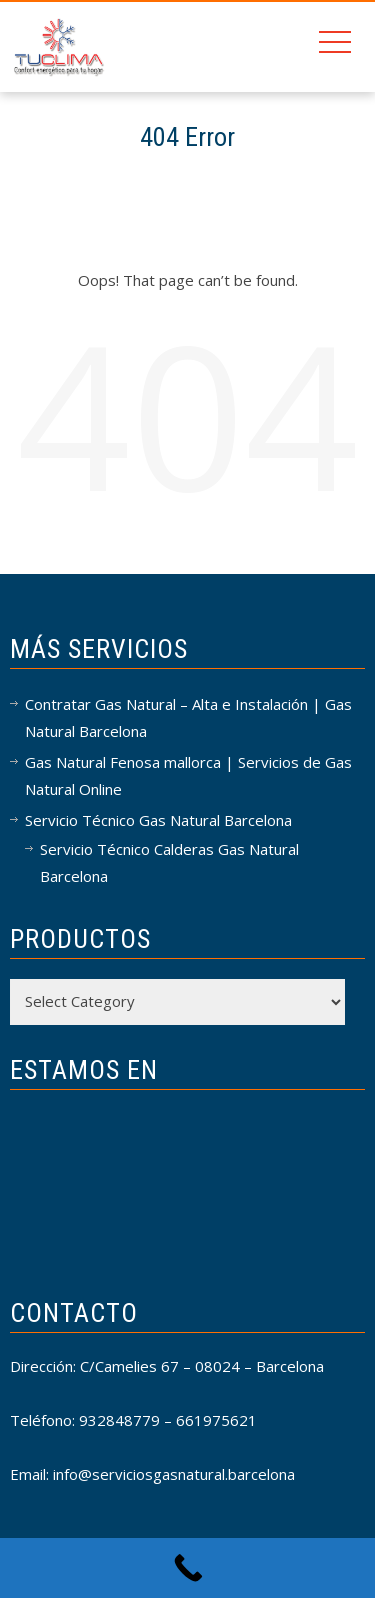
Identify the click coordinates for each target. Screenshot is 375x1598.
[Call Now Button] (187, 1568)
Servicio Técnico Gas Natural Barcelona (158, 820)
